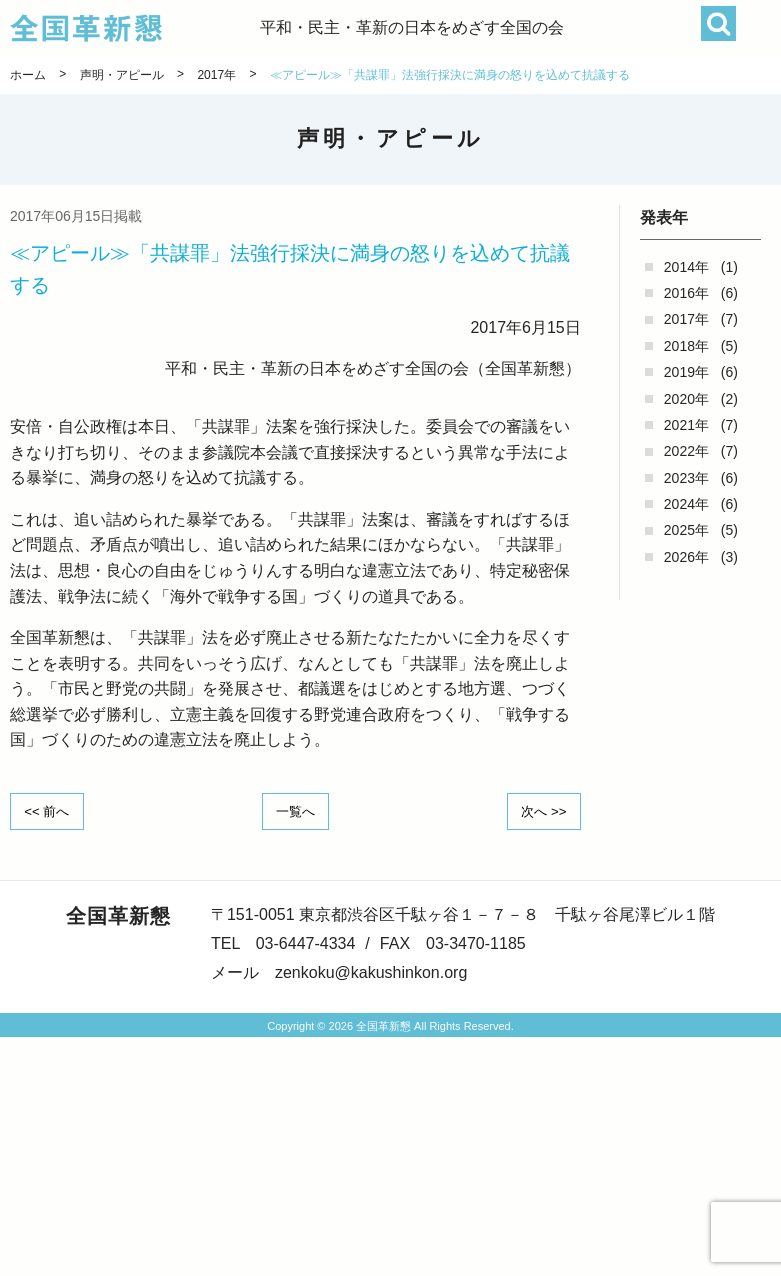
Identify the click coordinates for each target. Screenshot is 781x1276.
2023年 (686, 478)
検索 (718, 23)
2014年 (686, 267)
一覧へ (295, 810)
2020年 (686, 399)
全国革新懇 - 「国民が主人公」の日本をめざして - (135, 28)
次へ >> (540, 810)
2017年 (686, 319)
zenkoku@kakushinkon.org (371, 970)
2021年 (686, 425)
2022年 (686, 451)
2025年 (686, 530)
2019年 (686, 372)
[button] (758, 27)
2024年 (686, 504)
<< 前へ (51, 810)
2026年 (686, 557)
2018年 (686, 346)
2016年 (686, 293)
